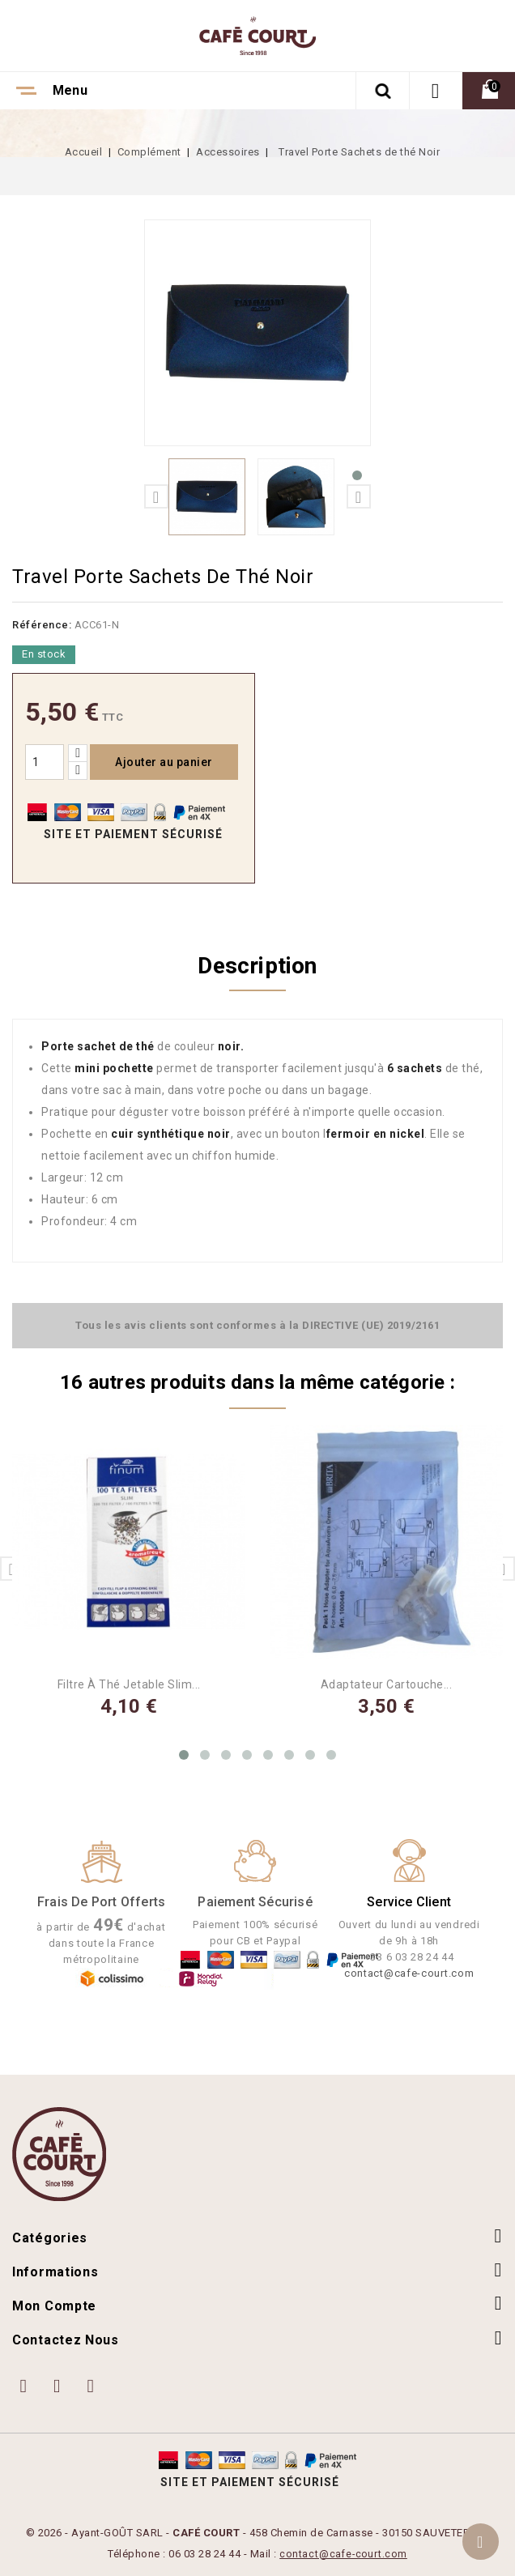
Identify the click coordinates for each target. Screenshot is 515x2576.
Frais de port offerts (101, 1901)
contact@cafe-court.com (409, 1972)
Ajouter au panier (164, 762)
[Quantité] (44, 762)
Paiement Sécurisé (255, 1901)
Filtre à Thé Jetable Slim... (129, 1683)
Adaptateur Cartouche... (387, 1683)
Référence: (41, 625)
